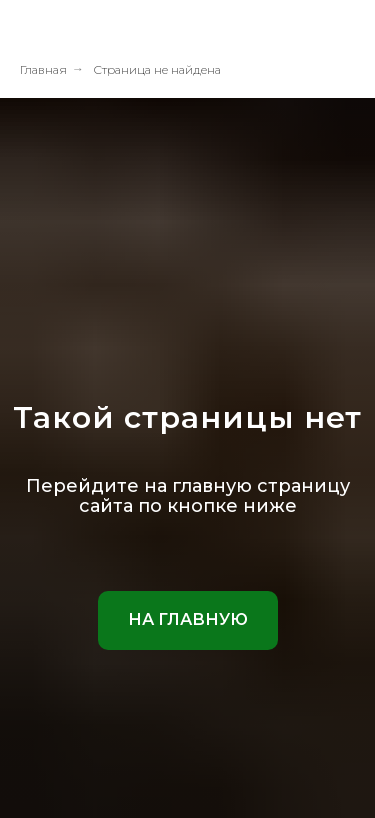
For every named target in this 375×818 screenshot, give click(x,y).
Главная (43, 69)
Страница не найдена (157, 69)
